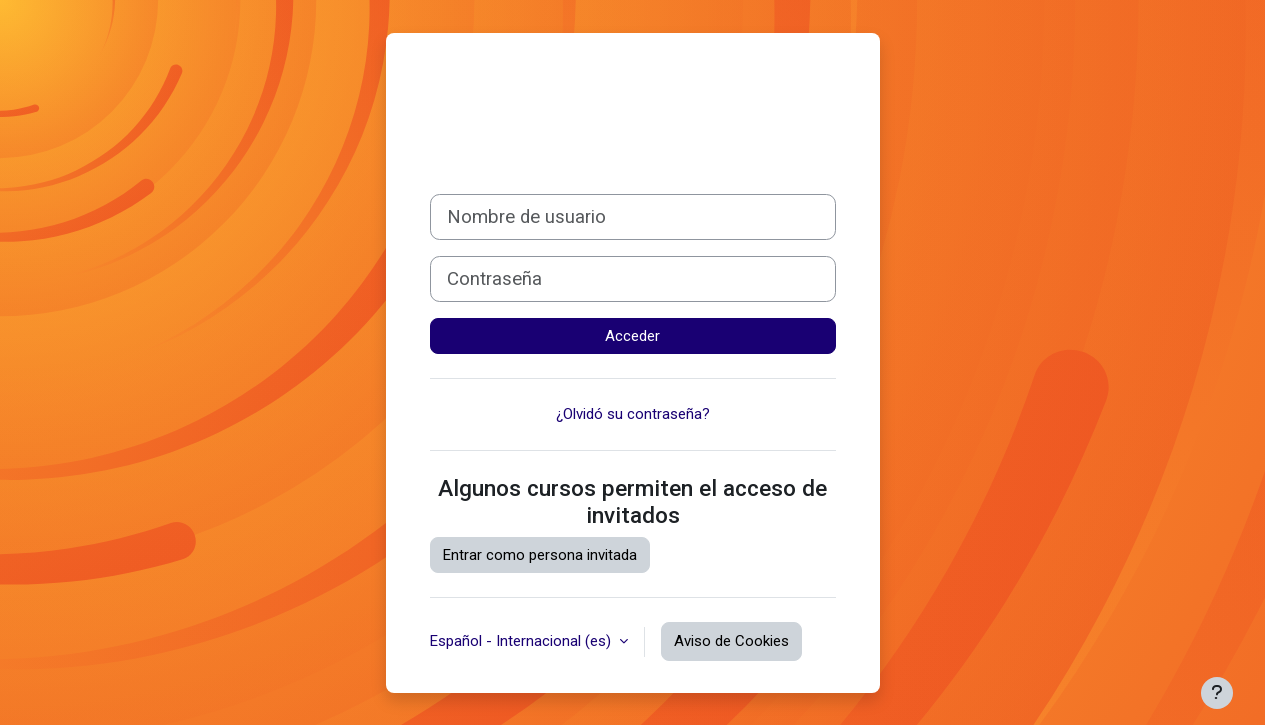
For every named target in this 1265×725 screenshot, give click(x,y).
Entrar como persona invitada (540, 555)
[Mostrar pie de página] (1217, 693)
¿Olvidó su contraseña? (633, 414)
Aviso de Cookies (731, 641)
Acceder (632, 336)
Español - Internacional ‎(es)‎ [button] (522, 641)
